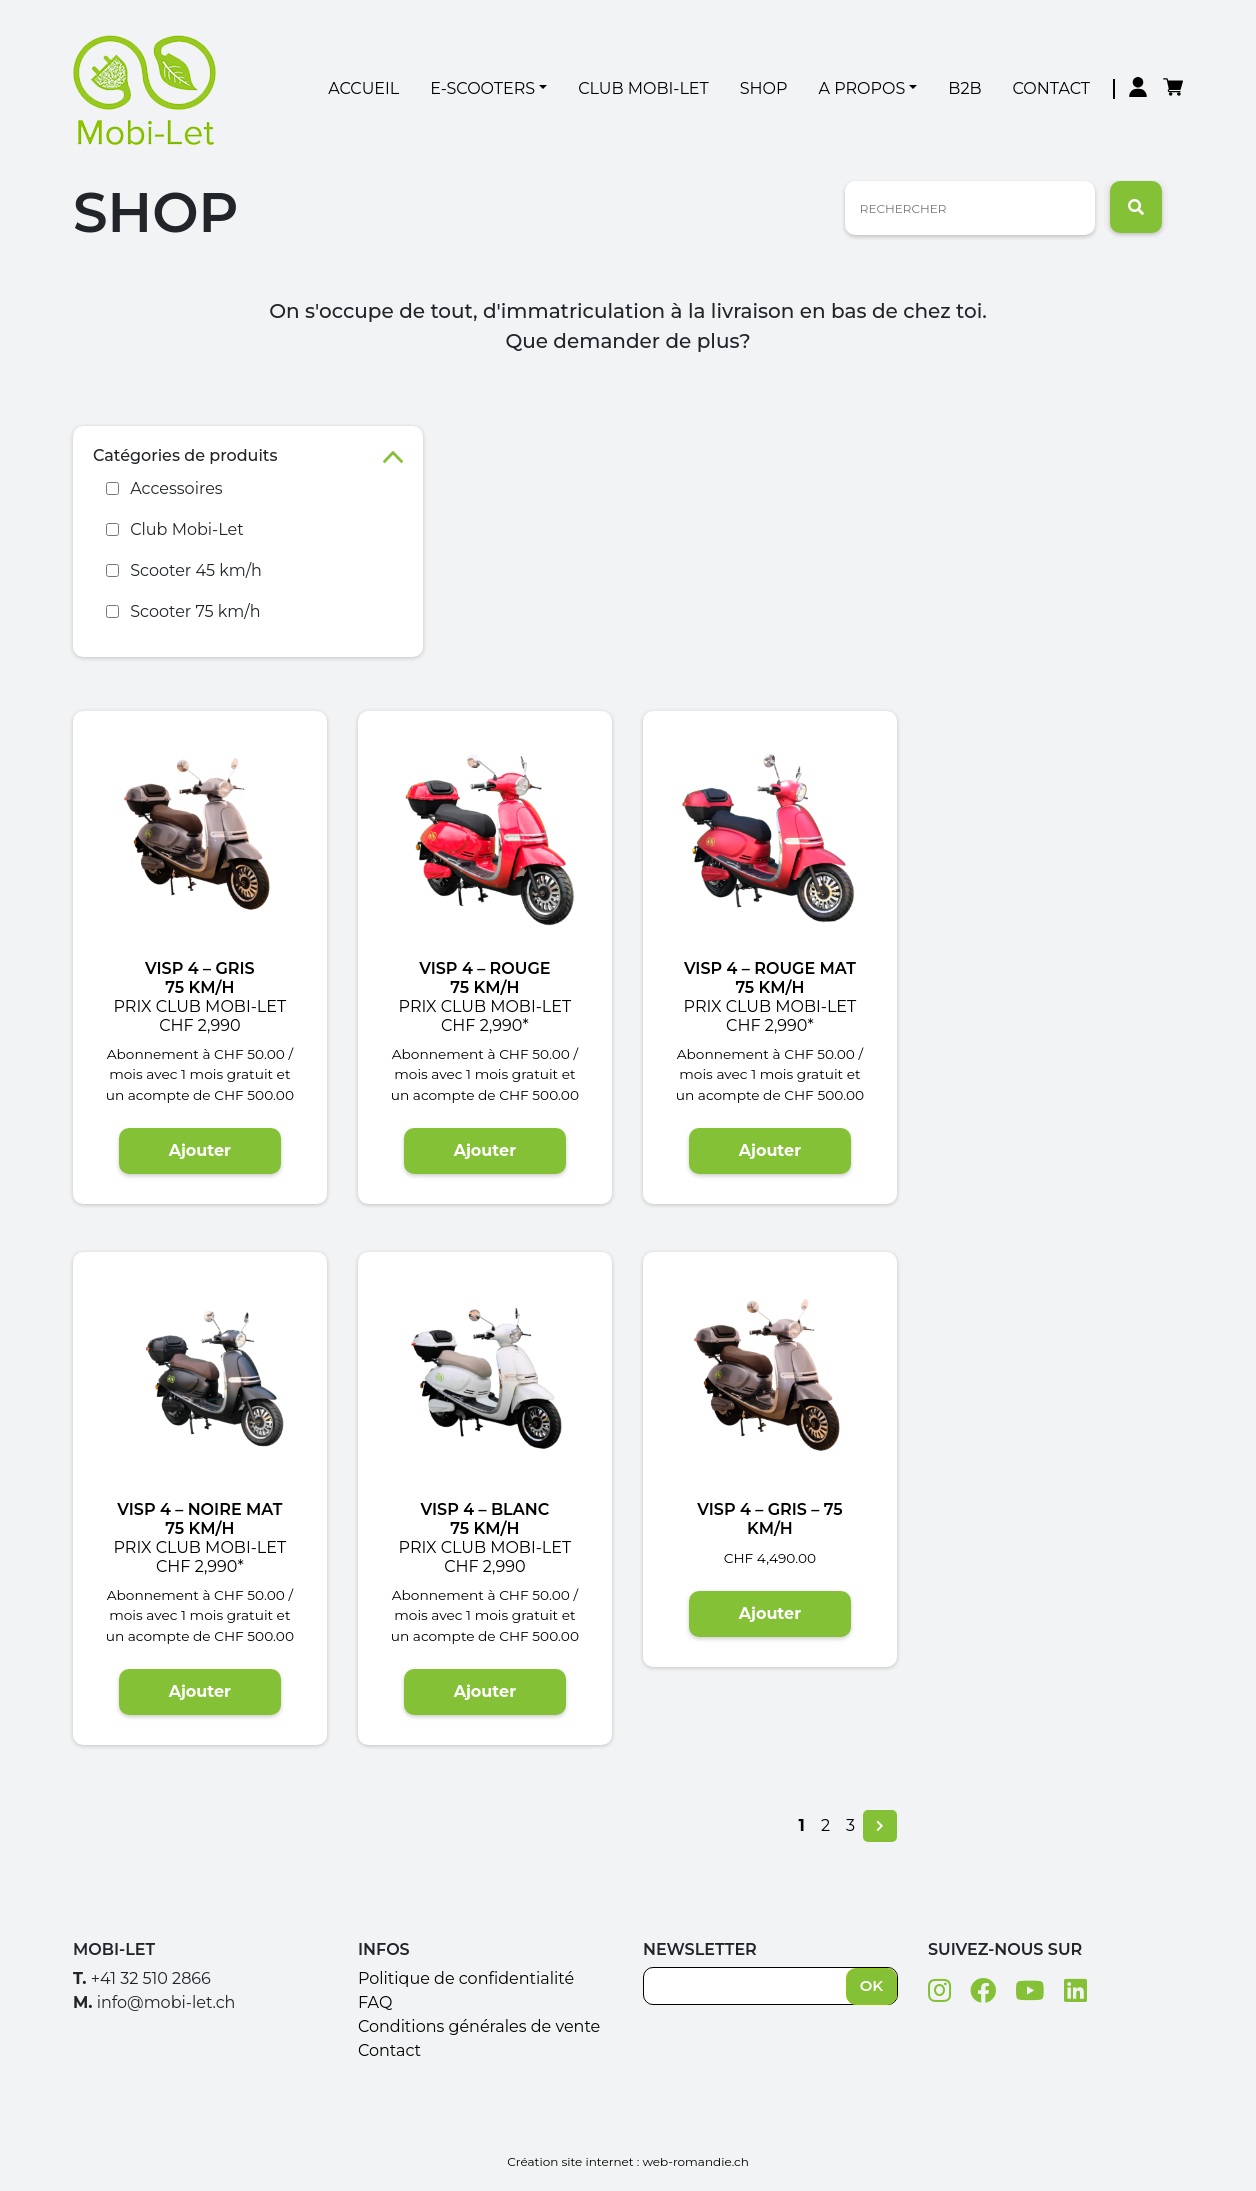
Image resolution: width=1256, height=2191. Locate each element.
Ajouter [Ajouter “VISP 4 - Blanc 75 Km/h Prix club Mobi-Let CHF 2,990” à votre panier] (485, 1691)
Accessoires (176, 488)
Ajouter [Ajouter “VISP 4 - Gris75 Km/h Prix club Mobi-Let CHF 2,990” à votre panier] (200, 1150)
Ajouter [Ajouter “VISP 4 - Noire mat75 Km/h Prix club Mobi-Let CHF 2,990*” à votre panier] (200, 1691)
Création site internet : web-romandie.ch (628, 2161)
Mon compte (1138, 89)
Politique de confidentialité (466, 1978)
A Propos (862, 88)
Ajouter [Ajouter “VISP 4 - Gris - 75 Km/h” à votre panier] (770, 1613)
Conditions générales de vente (479, 2026)
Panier (1173, 89)
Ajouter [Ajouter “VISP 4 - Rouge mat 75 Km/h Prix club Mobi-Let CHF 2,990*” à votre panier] (770, 1150)
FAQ (375, 2002)
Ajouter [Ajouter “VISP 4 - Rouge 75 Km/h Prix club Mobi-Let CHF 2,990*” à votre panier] (485, 1150)
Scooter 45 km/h (196, 570)
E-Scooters (482, 88)
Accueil (363, 88)
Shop (764, 88)
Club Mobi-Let (643, 88)
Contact (1051, 88)
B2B (964, 88)
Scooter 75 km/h (195, 611)
